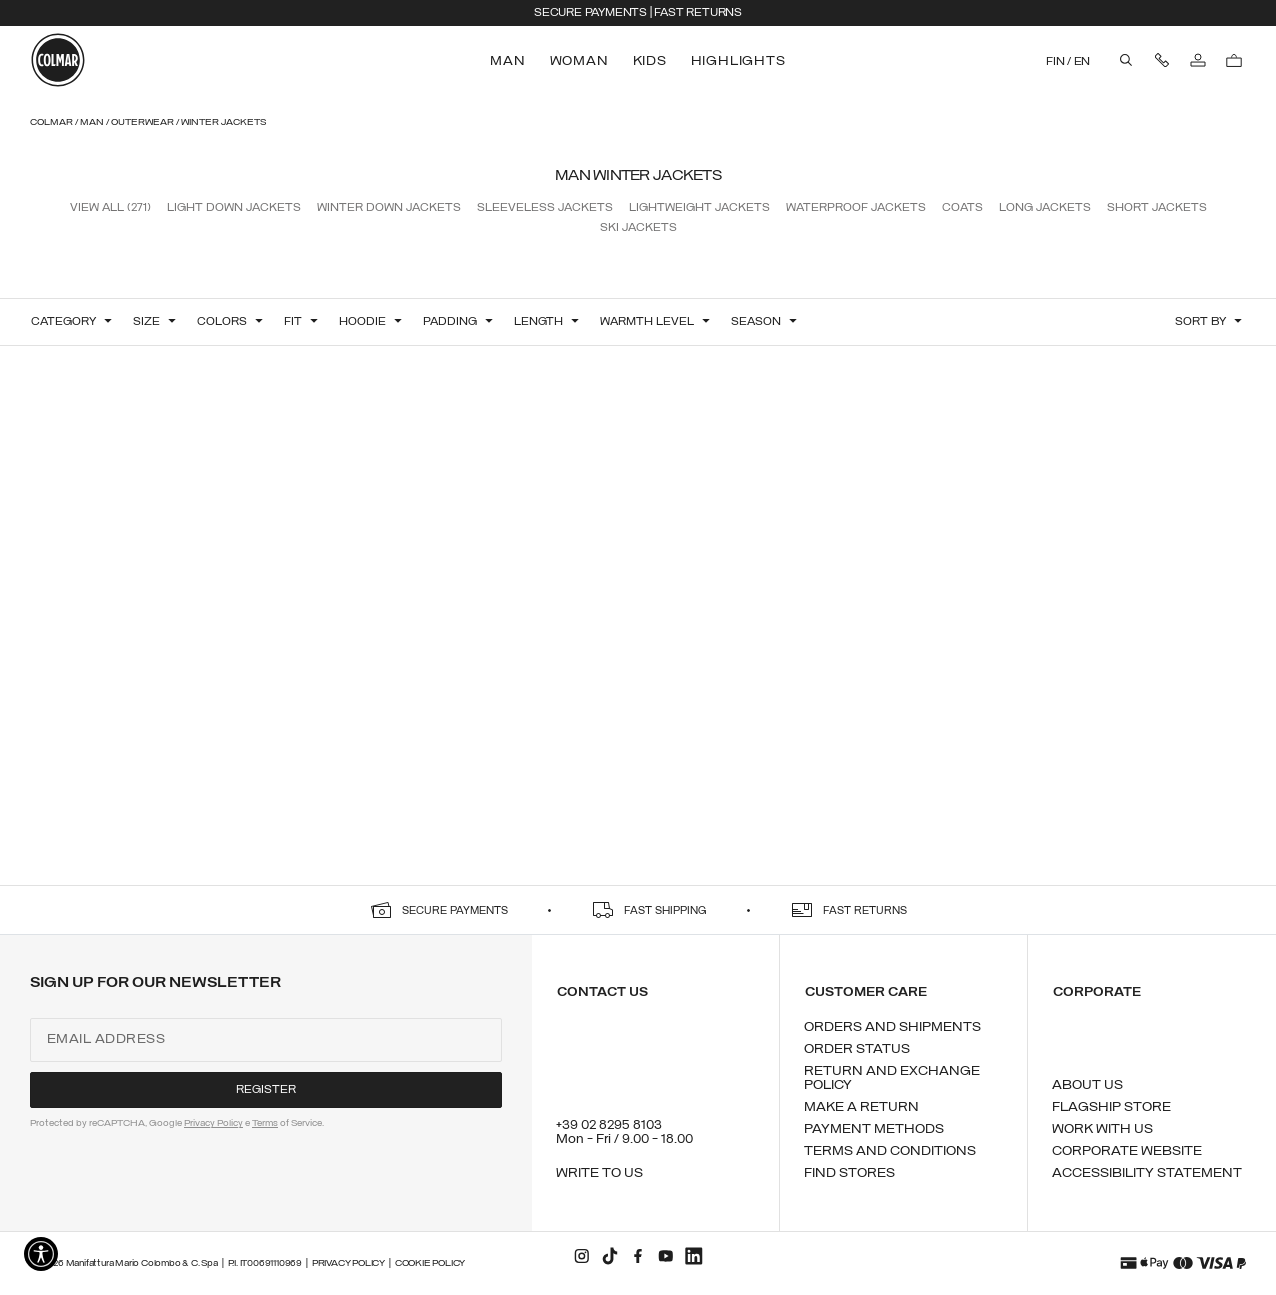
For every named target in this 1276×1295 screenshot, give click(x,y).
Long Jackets (1045, 208)
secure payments (455, 911)
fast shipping (665, 911)
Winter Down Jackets (389, 208)
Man (93, 122)
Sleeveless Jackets (545, 208)
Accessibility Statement (1147, 1173)
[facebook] (638, 1256)
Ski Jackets (638, 228)
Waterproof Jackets (856, 208)
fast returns (865, 911)
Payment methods (874, 1129)
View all (110, 208)
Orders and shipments (892, 1027)
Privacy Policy (213, 1123)
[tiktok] (610, 1256)
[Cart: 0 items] (1234, 60)
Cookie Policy (430, 1263)
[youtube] (666, 1256)
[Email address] (266, 1040)
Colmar (52, 122)
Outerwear (143, 122)
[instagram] (582, 1256)
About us (1087, 1085)
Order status (857, 1049)
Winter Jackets (223, 122)
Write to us (599, 1173)
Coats (962, 208)
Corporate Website (1127, 1151)
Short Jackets (1157, 208)
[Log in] (1198, 60)
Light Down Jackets (234, 208)
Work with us (1102, 1129)
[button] (1210, 322)
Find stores (849, 1173)
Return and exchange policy (892, 1078)
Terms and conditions (890, 1151)
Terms (265, 1123)
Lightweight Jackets (699, 208)
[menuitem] (509, 61)
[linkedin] (694, 1256)
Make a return (861, 1107)
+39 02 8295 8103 (609, 1125)
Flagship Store (1111, 1107)
